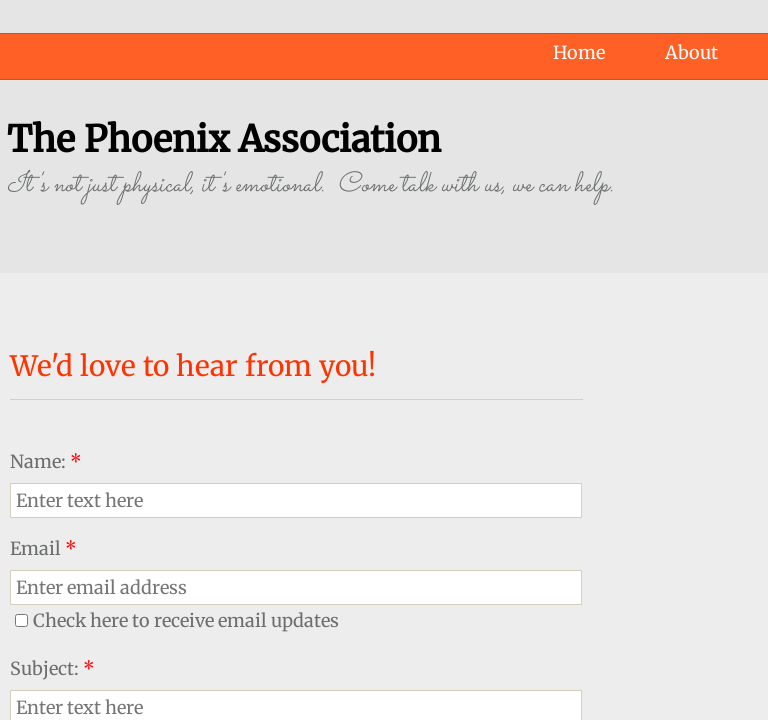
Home (579, 52)
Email (43, 548)
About (691, 52)
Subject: (52, 668)
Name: (46, 461)
